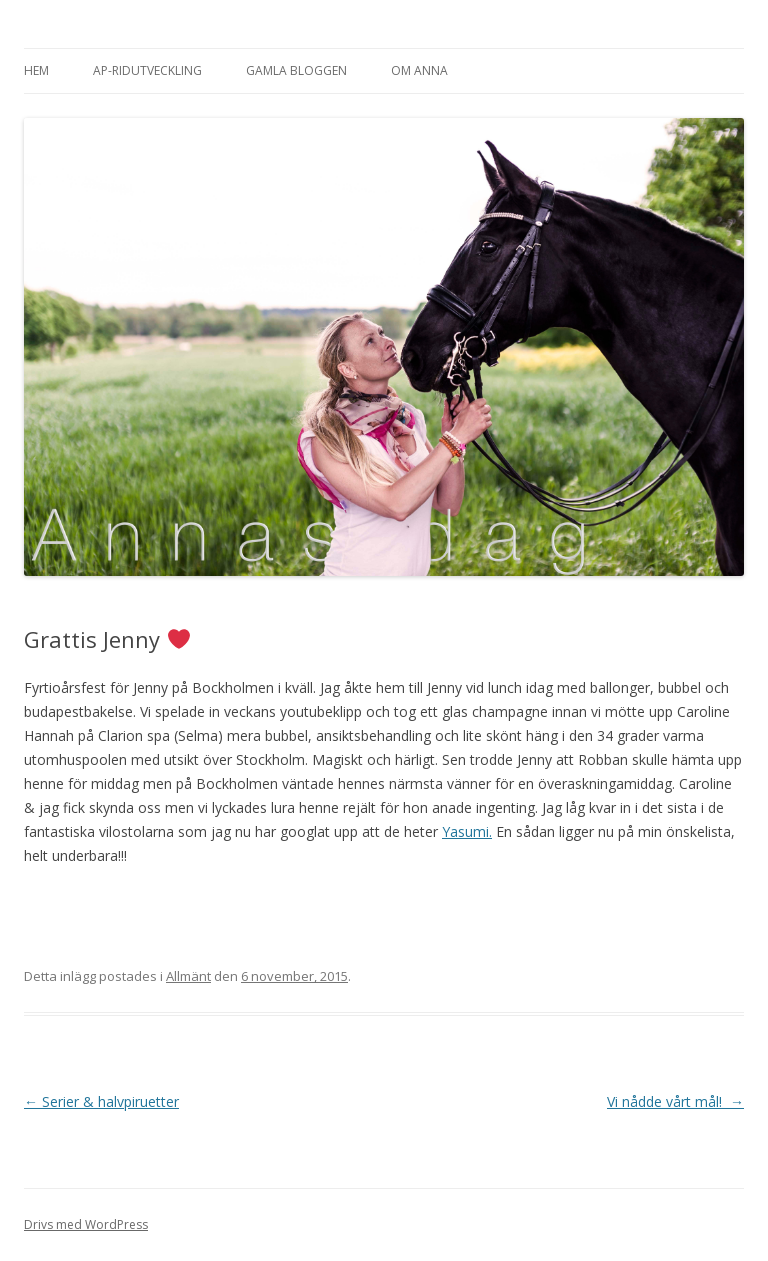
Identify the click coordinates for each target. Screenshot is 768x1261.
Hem (36, 70)
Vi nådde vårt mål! (675, 1101)
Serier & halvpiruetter (101, 1101)
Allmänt (188, 976)
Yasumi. (467, 831)
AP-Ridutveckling (147, 70)
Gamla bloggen (296, 70)
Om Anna (419, 70)
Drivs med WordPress (86, 1224)
